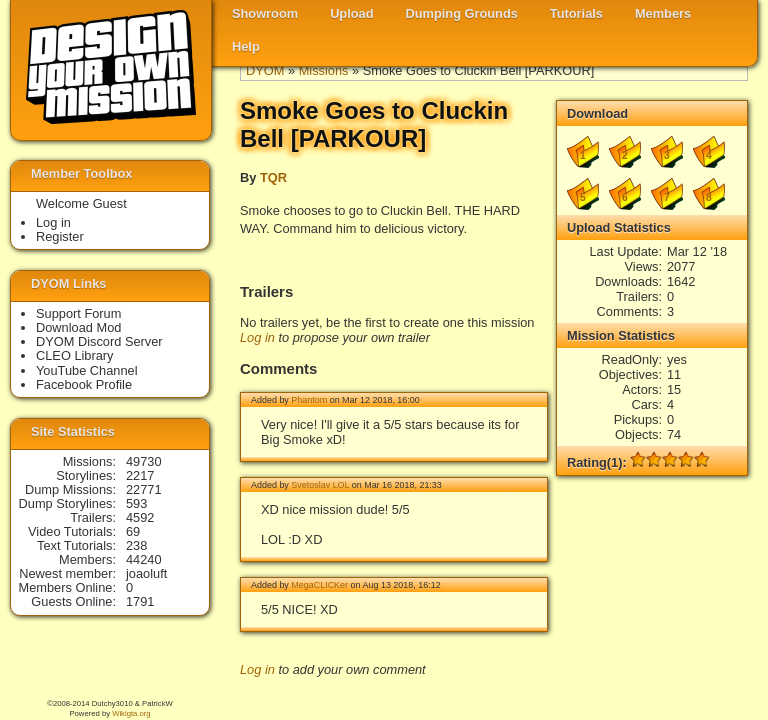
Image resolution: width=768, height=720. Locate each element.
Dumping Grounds (462, 13)
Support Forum (78, 313)
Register (60, 236)
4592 (140, 517)
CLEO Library (75, 355)
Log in (257, 337)
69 (133, 531)
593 (136, 503)
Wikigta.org (131, 713)
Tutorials (576, 13)
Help (246, 46)
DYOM (265, 70)
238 (136, 545)
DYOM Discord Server (99, 341)
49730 (144, 461)
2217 (140, 475)
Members (663, 13)
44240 (144, 559)
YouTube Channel (87, 370)
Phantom (309, 400)
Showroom (265, 13)
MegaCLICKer (319, 585)
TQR (273, 177)
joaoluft (146, 573)
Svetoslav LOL (320, 485)
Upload (351, 13)
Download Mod (78, 327)
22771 (144, 489)
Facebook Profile (84, 384)
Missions (324, 70)
